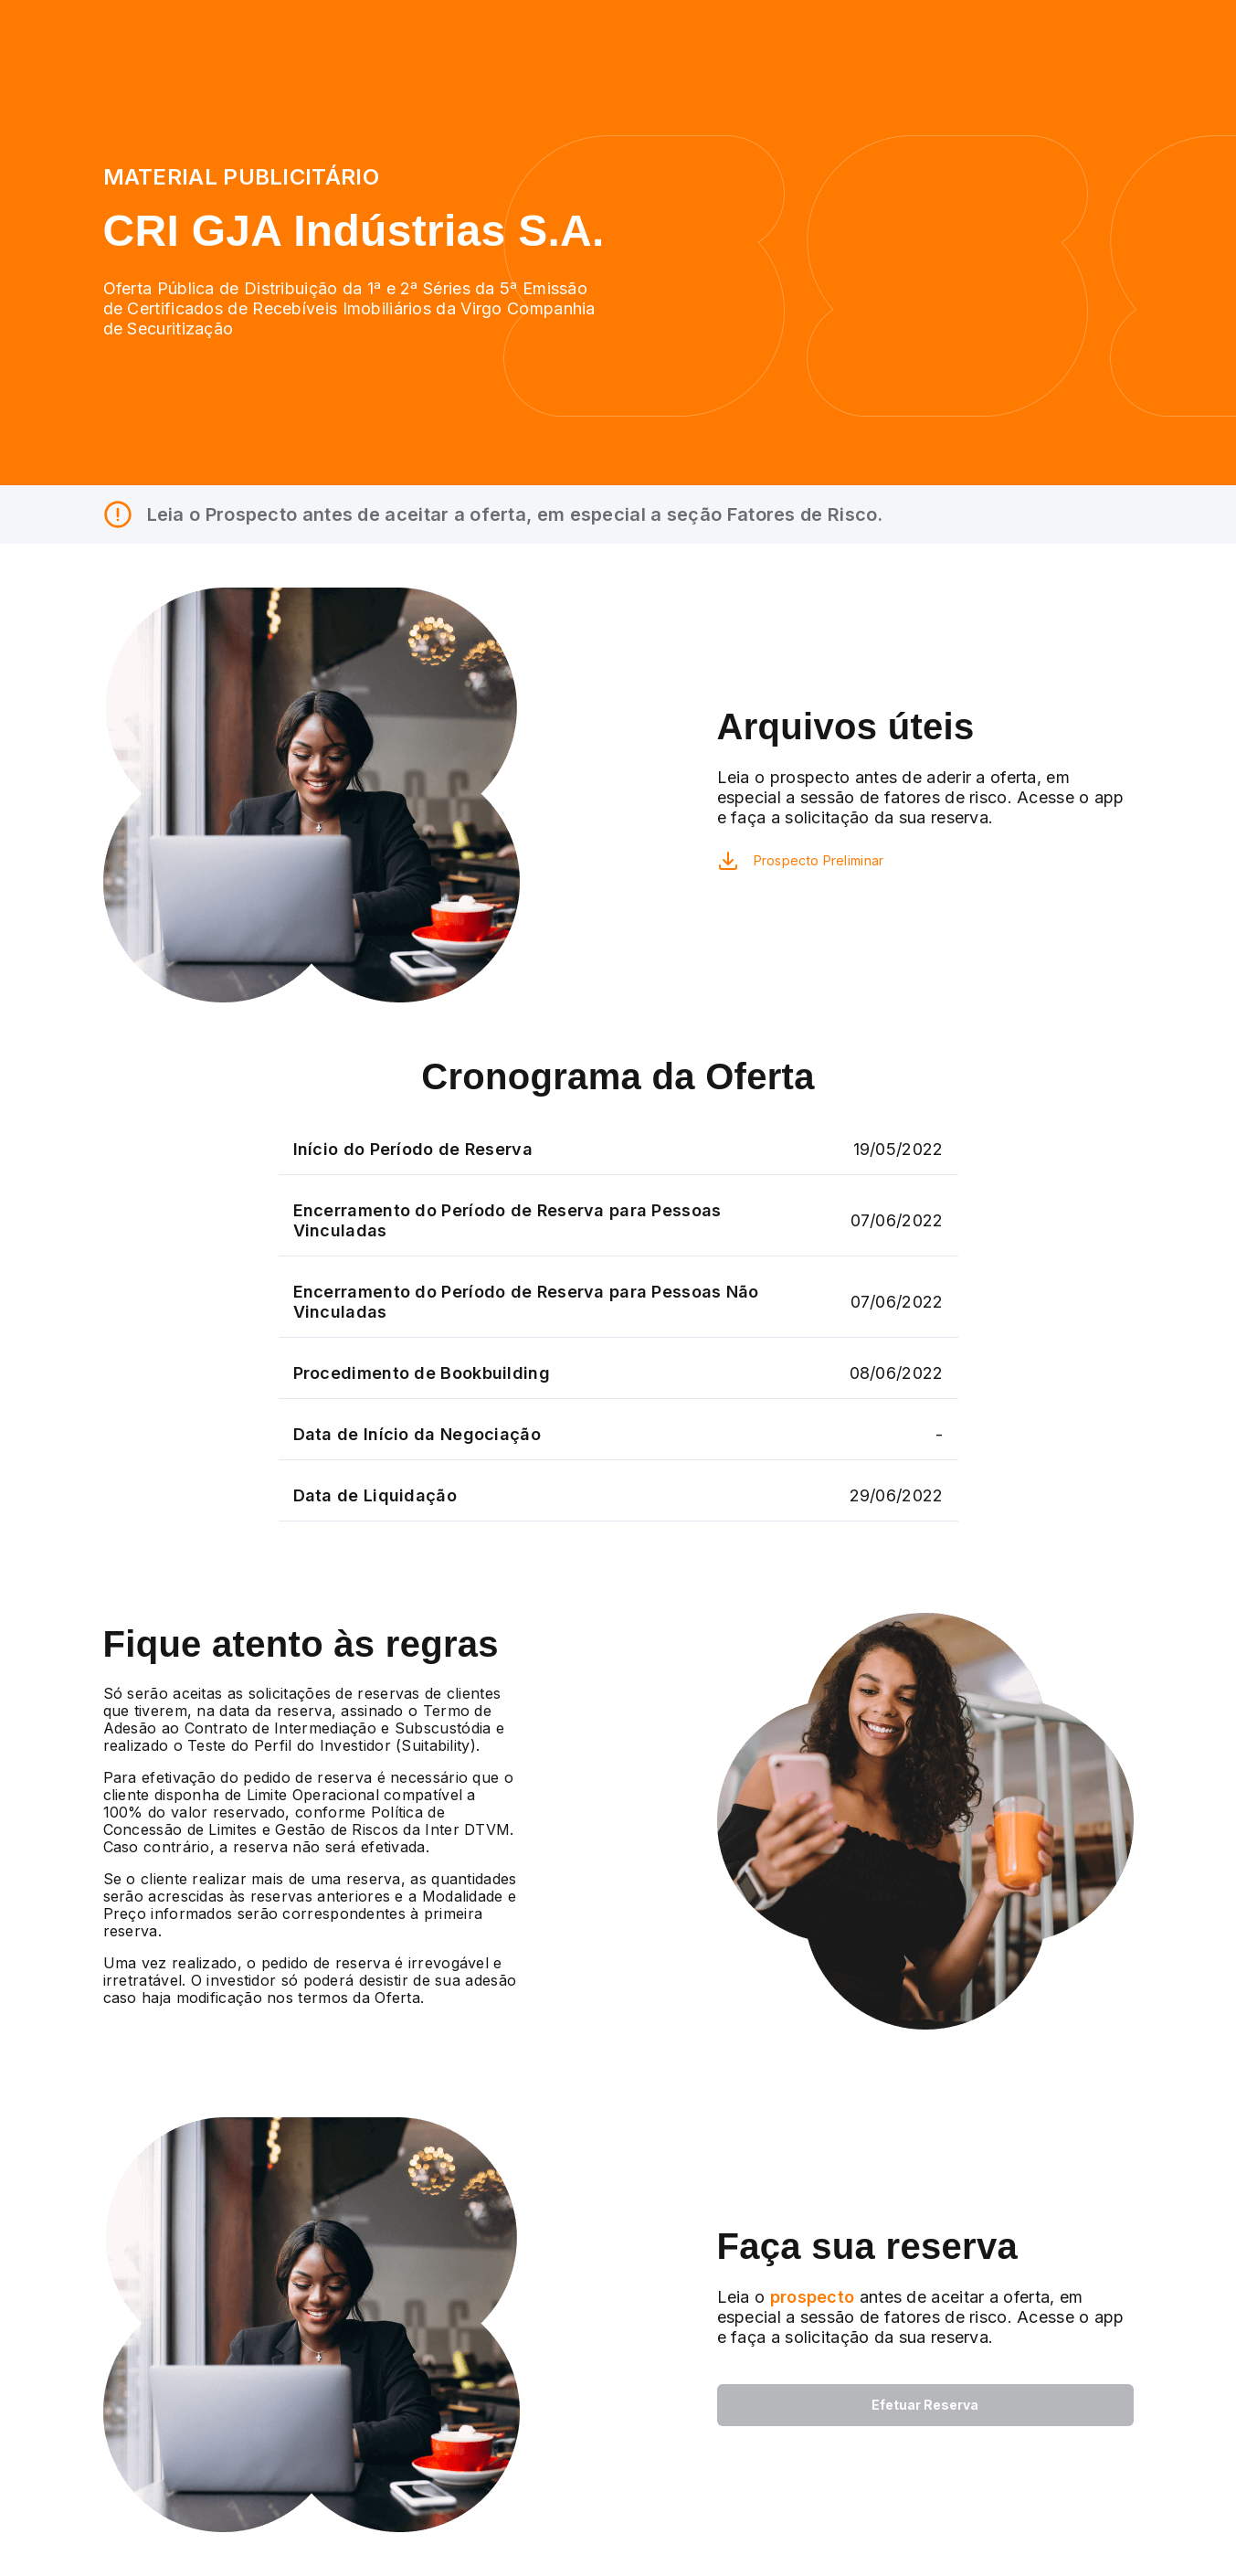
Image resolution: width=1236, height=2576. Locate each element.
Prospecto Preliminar (819, 860)
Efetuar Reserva (925, 2404)
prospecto (809, 2296)
